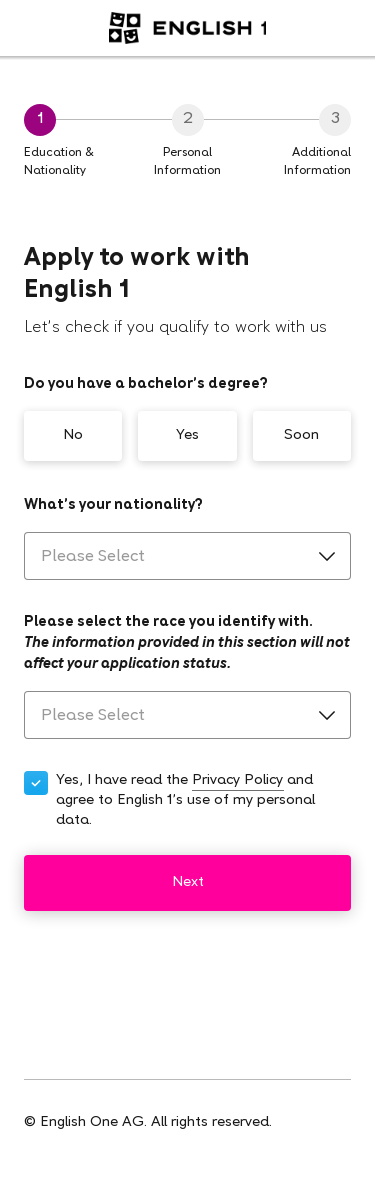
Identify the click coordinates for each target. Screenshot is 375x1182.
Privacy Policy (237, 780)
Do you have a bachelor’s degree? (146, 384)
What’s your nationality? (113, 505)
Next (188, 882)
